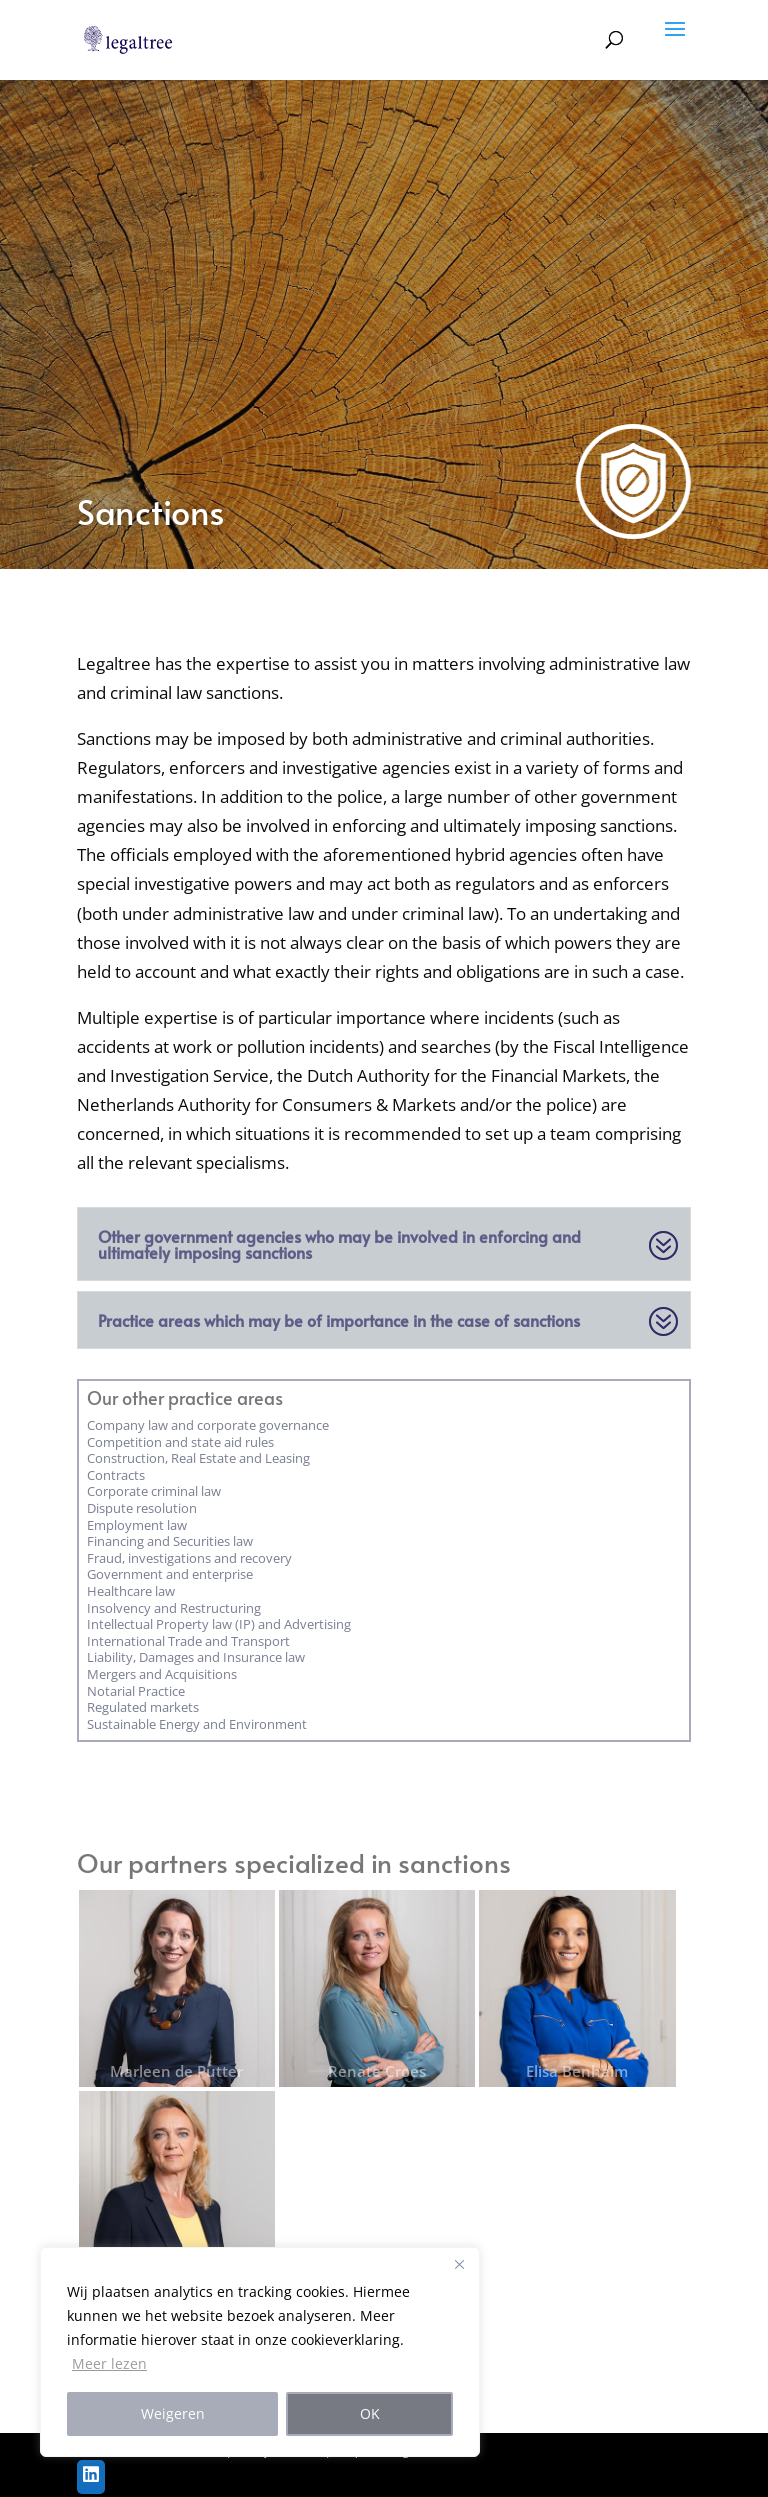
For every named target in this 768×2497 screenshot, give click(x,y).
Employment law (137, 1525)
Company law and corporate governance (208, 1425)
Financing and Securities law (170, 1541)
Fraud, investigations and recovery (189, 1558)
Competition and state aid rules (180, 1442)
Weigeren (173, 2413)
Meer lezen (109, 2363)
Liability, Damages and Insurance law (196, 1657)
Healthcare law (131, 1591)
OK (370, 2413)
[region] (260, 2352)
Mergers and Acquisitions (162, 1674)
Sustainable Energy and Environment (197, 1724)
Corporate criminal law (154, 1491)
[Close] (459, 2264)
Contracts (116, 1475)
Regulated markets (143, 1707)
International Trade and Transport (188, 1641)
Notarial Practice (136, 1691)
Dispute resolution (142, 1508)
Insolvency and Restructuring (174, 1608)
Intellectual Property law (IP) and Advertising (219, 1624)
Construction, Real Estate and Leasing (198, 1458)
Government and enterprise (170, 1574)
